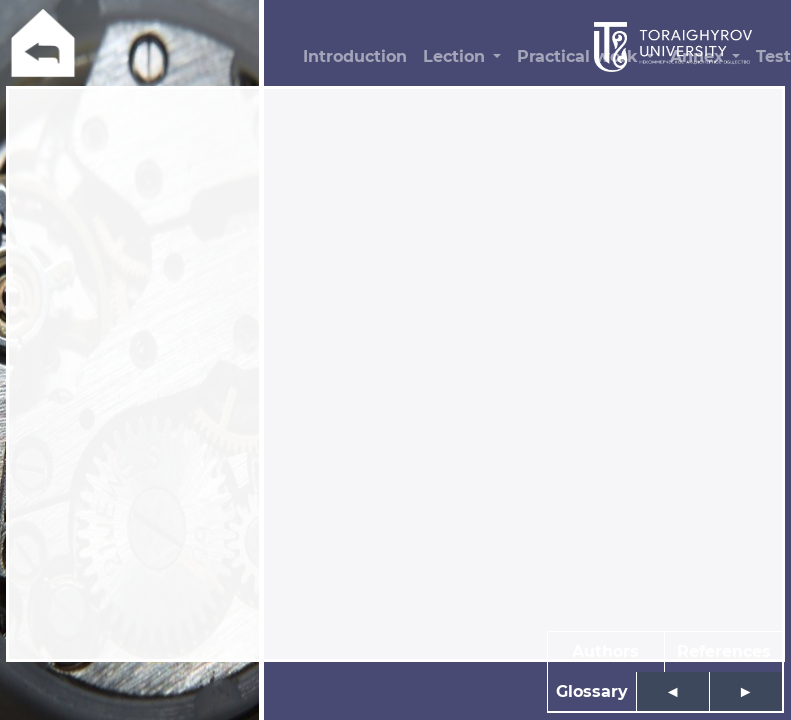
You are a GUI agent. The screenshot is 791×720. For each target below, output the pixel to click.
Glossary (592, 691)
